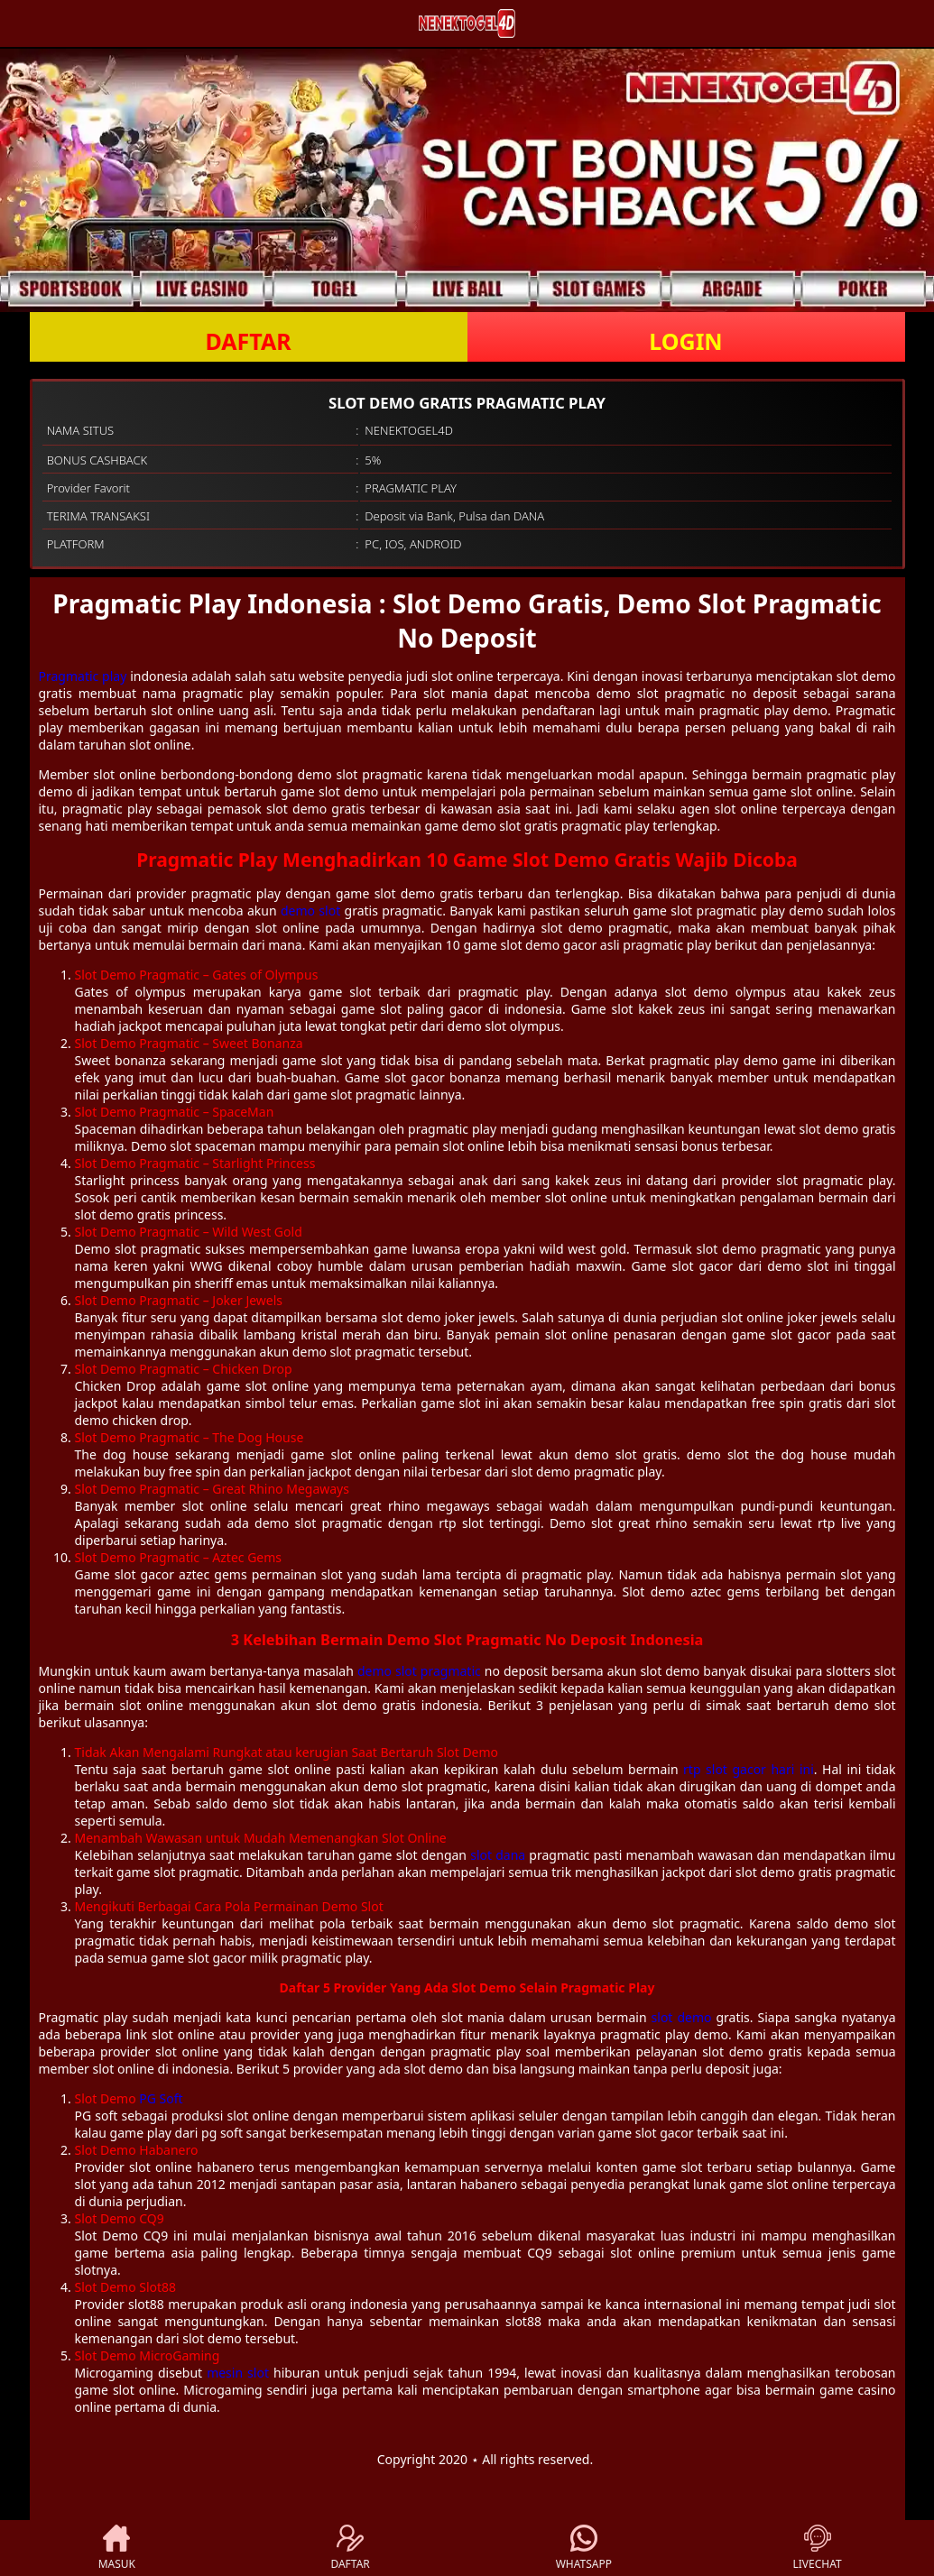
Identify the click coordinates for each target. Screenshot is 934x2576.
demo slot (310, 910)
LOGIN (685, 341)
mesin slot (238, 2372)
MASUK (116, 2548)
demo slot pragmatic (419, 1670)
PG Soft (160, 2098)
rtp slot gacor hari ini (748, 1769)
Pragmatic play (83, 676)
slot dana (497, 1854)
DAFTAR (248, 341)
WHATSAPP (584, 2548)
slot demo (682, 2017)
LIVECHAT (817, 2548)
